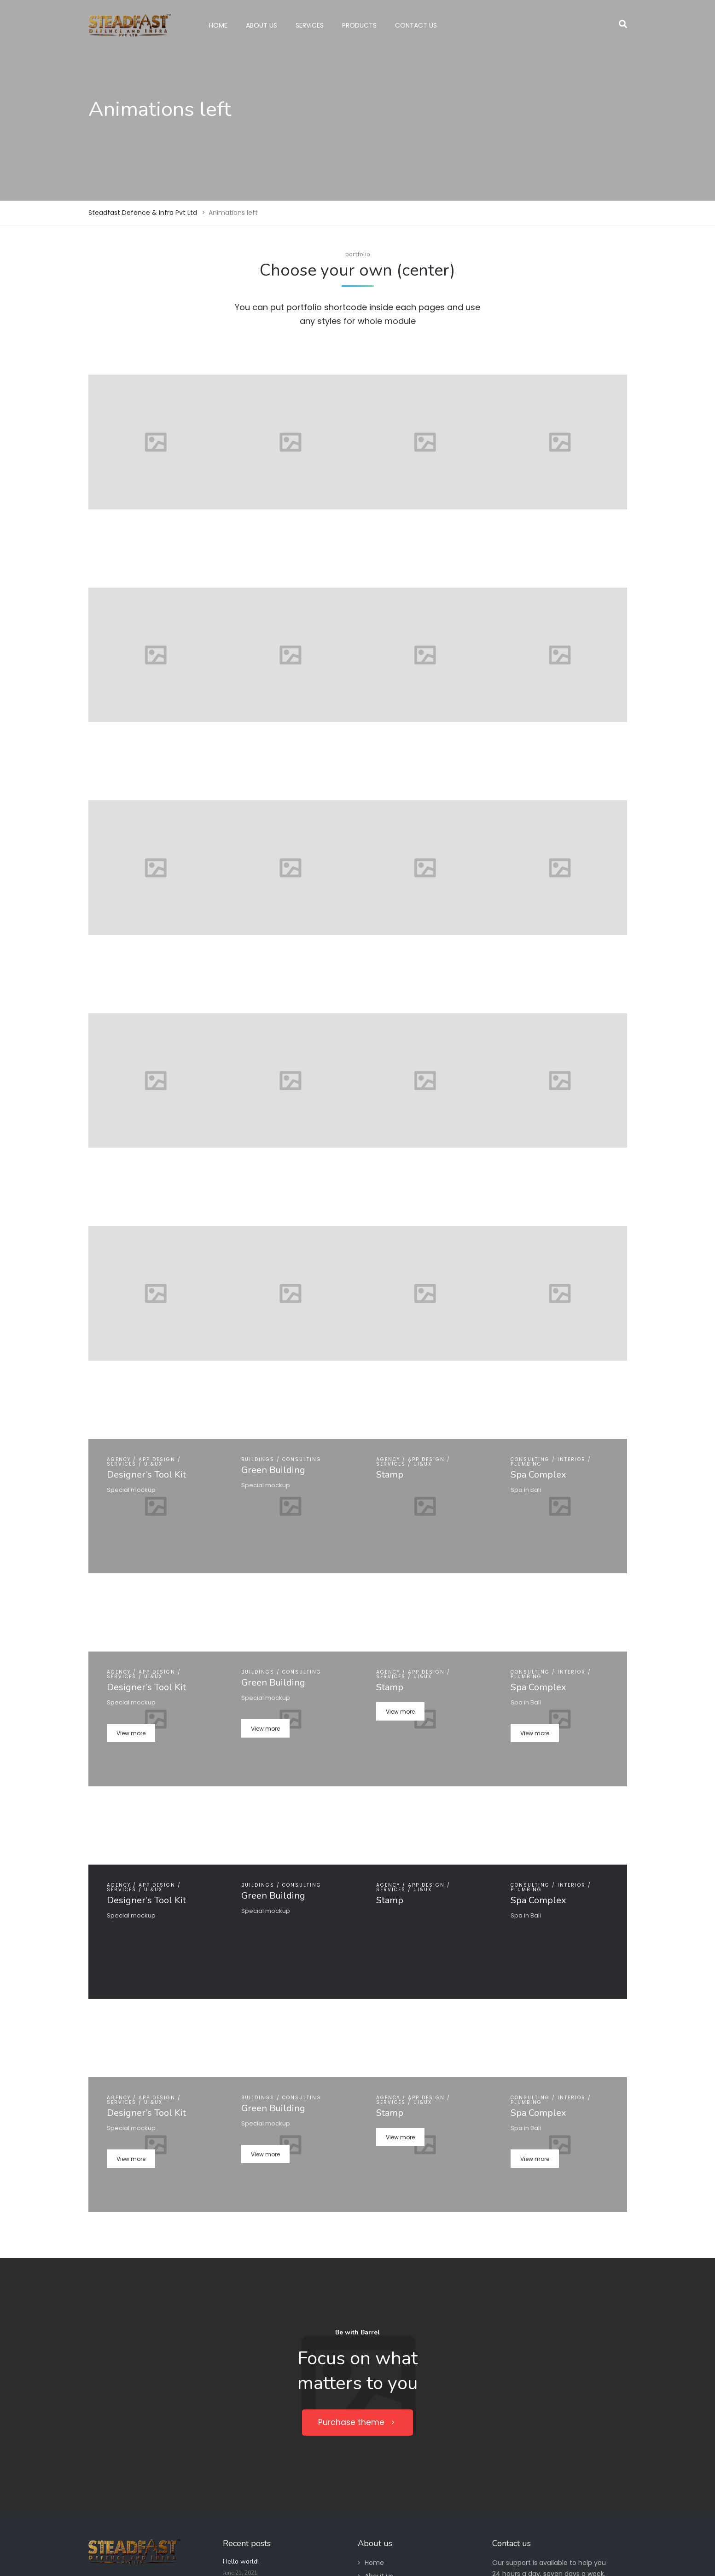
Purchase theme (357, 2422)
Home (374, 2562)
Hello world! (241, 2561)
